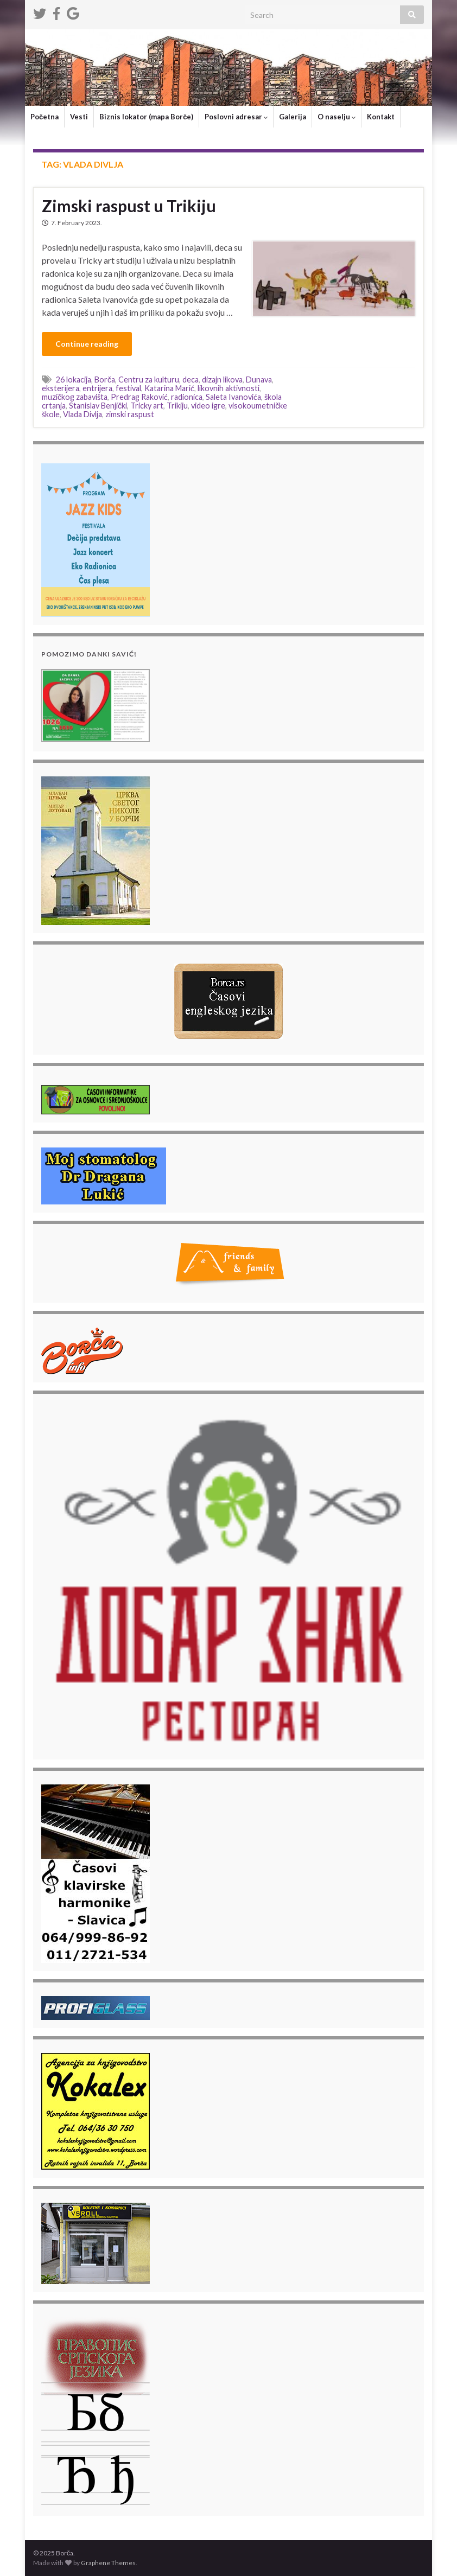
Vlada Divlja (82, 414)
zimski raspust (129, 414)
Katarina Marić (169, 388)
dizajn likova (222, 379)
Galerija (292, 116)
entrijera (97, 388)
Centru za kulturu (148, 379)
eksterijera (60, 388)
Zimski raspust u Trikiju (129, 205)
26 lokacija (73, 379)
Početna (44, 116)
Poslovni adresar (236, 116)
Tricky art (146, 405)
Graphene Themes (108, 2563)
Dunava (259, 379)
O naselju (337, 116)
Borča (104, 379)
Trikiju (177, 405)
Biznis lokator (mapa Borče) (146, 116)
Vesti (79, 116)
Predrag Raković (139, 396)
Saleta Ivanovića (233, 396)
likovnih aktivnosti (228, 388)
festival (128, 388)
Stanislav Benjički (98, 405)
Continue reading (86, 343)
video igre (208, 405)
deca (190, 379)
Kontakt (381, 116)
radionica (186, 396)
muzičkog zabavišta (74, 396)
